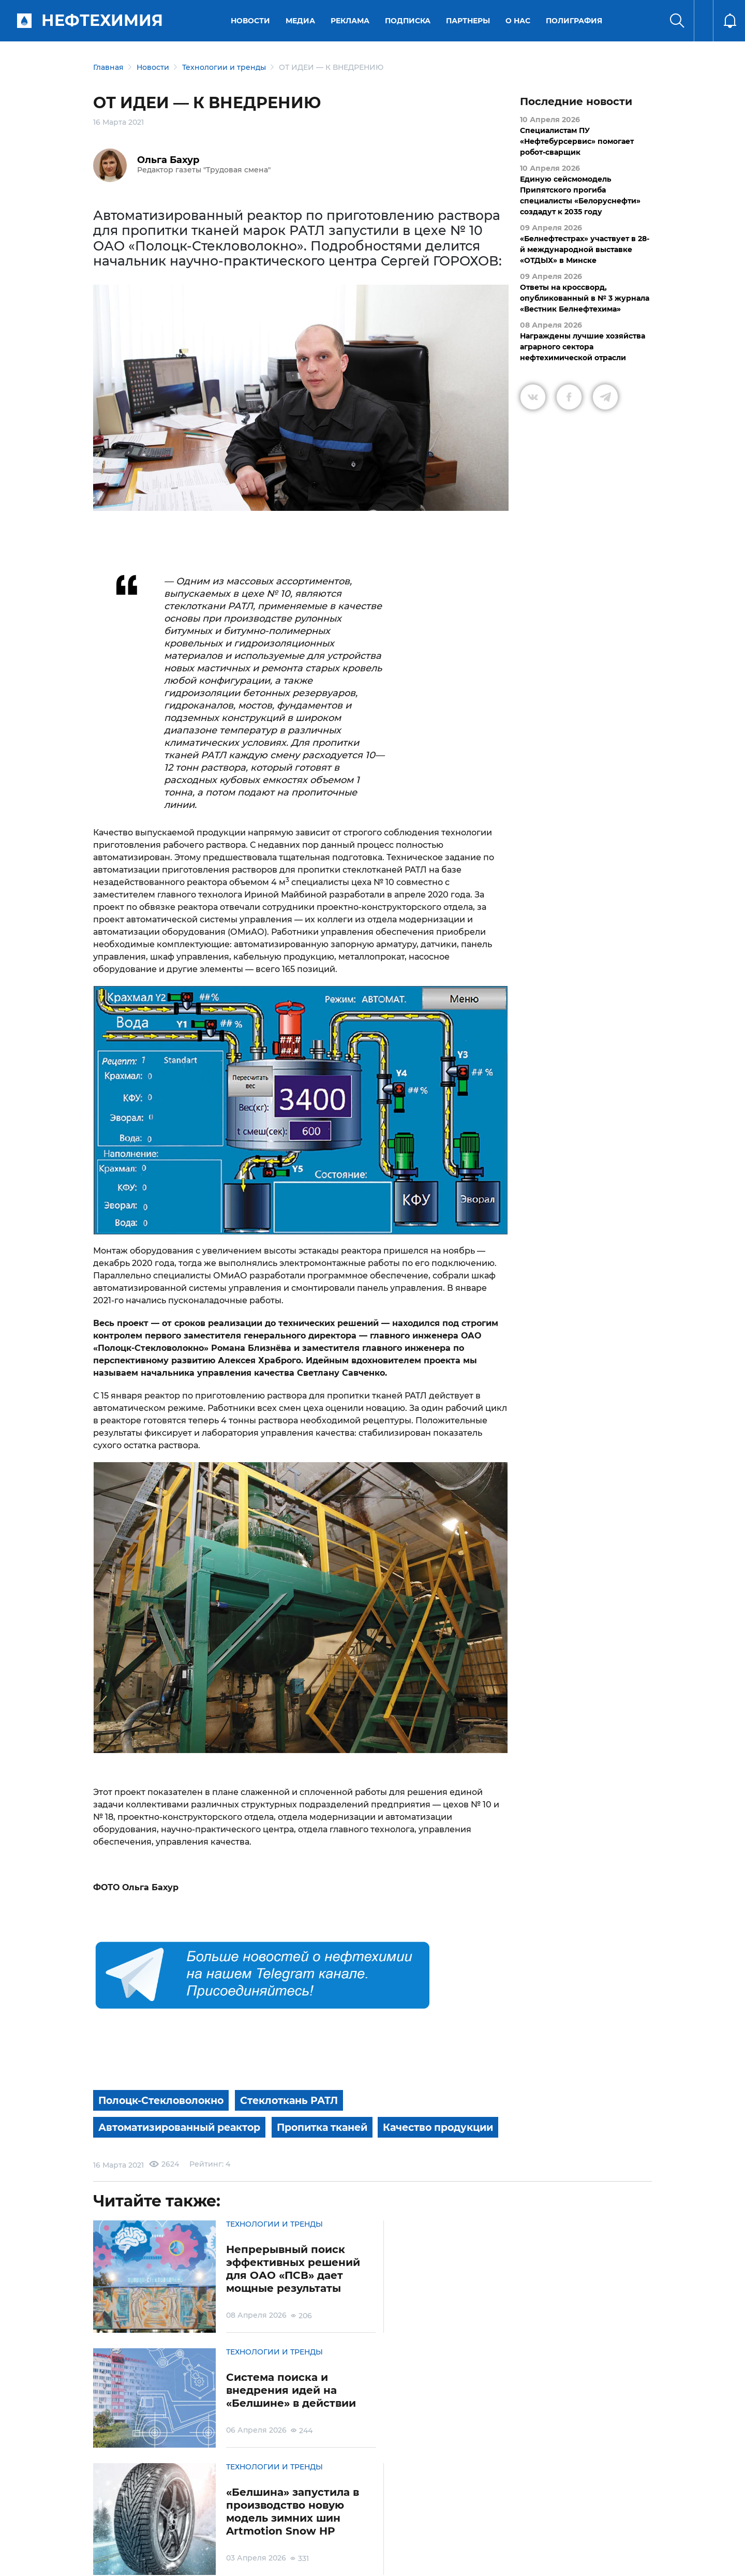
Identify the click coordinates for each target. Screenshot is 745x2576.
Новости (251, 20)
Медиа (301, 20)
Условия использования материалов (157, 2518)
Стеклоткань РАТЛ (299, 2100)
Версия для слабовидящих (503, 2518)
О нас (518, 20)
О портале (101, 2518)
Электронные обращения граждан (322, 2518)
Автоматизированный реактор (185, 2126)
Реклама (351, 20)
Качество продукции (157, 2152)
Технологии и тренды (224, 67)
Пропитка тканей (337, 2126)
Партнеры (469, 20)
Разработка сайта (577, 2560)
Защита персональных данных (247, 2518)
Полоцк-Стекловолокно (165, 2100)
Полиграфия (575, 20)
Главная (108, 67)
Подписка (408, 20)
